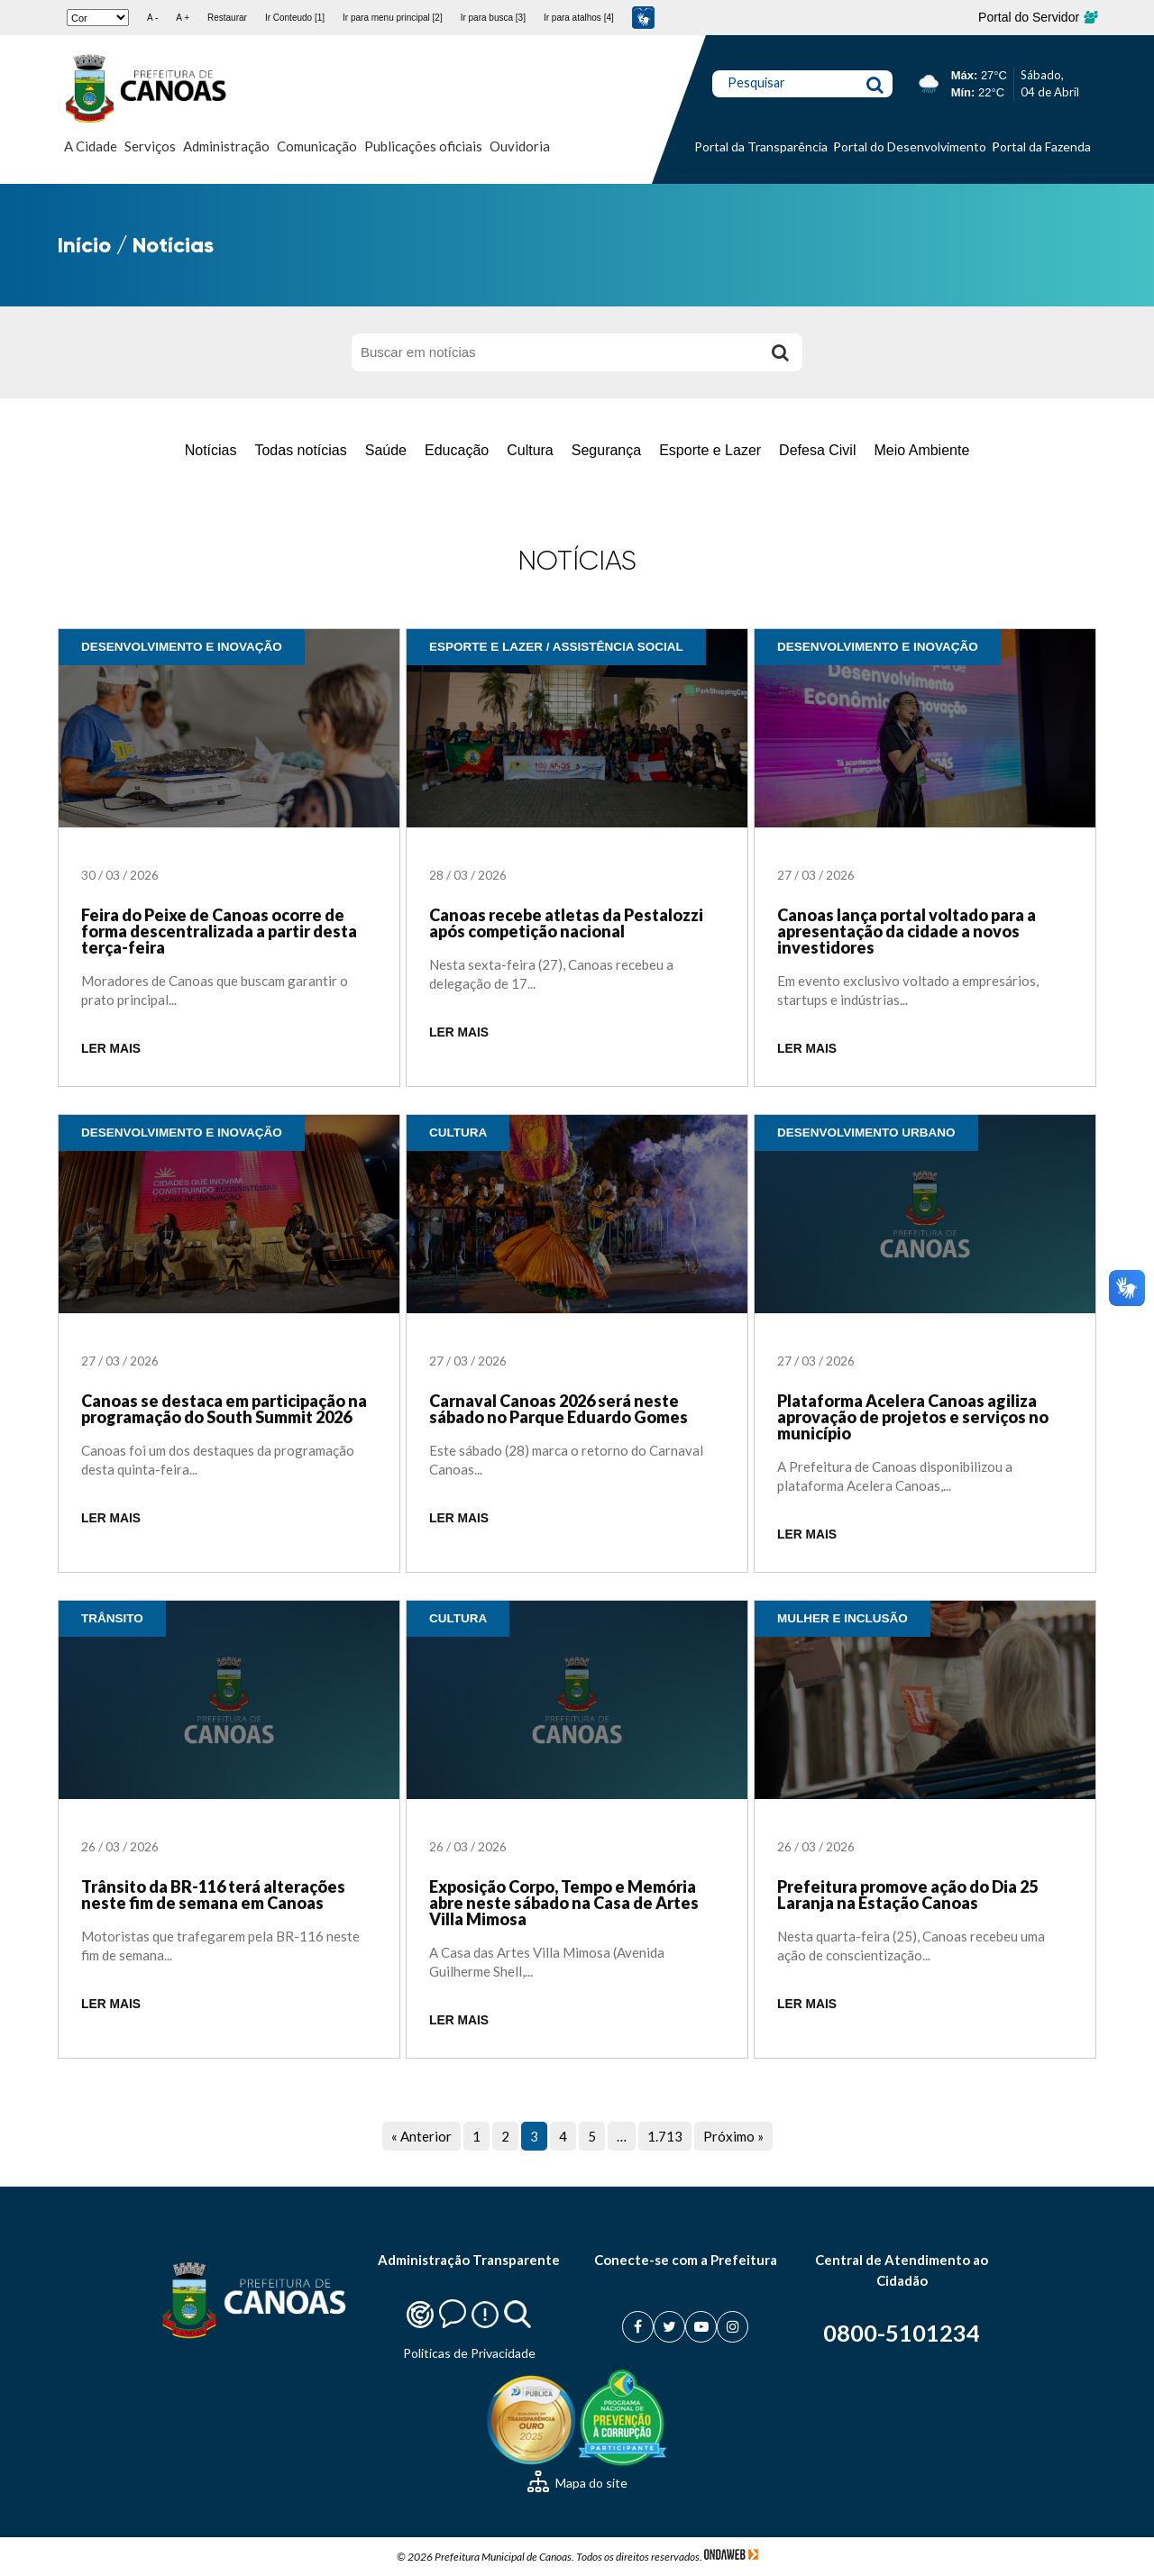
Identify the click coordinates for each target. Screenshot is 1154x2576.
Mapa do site (577, 2482)
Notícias (211, 450)
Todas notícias (300, 450)
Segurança (606, 450)
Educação (457, 450)
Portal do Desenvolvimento (909, 146)
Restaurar (227, 18)
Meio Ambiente (921, 450)
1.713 (664, 2136)
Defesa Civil (817, 450)
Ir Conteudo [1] (295, 18)
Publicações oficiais (423, 146)
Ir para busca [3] (493, 18)
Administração (226, 146)
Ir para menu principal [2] (393, 18)
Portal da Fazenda (1041, 146)
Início (84, 245)
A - (152, 18)
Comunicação (317, 146)
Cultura (530, 450)
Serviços (150, 146)
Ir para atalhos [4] (579, 18)
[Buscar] (779, 352)
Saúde (386, 450)
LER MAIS (111, 1048)
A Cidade (90, 146)
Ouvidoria (520, 146)
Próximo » (733, 2136)
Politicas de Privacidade (469, 2353)
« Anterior (421, 2136)
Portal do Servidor (1037, 17)
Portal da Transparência (761, 146)
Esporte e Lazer (710, 450)
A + (182, 18)
